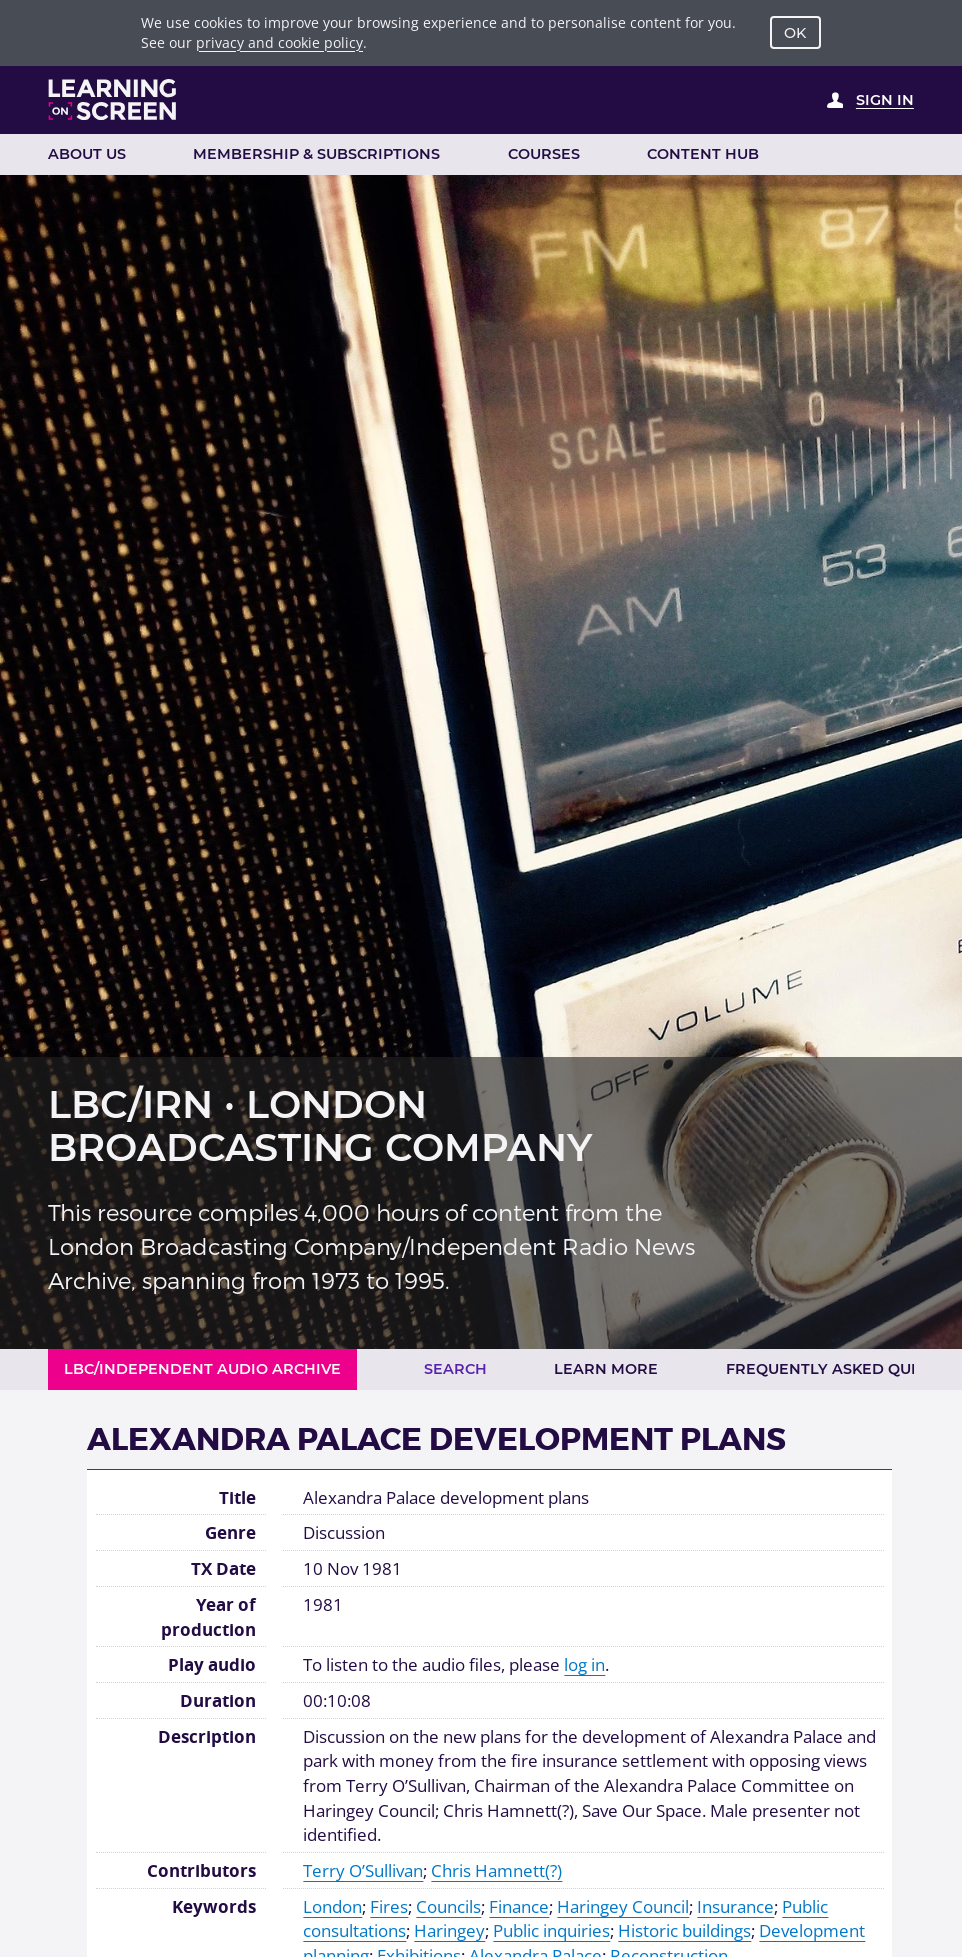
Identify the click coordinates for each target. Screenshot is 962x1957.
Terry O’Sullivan (363, 1870)
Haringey (449, 1930)
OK (795, 33)
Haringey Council (623, 1906)
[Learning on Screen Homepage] (113, 99)
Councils (448, 1906)
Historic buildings (684, 1930)
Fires (389, 1906)
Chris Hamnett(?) (496, 1870)
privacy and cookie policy (279, 42)
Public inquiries (551, 1930)
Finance (519, 1906)
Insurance (735, 1906)
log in (584, 1664)
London (332, 1906)
